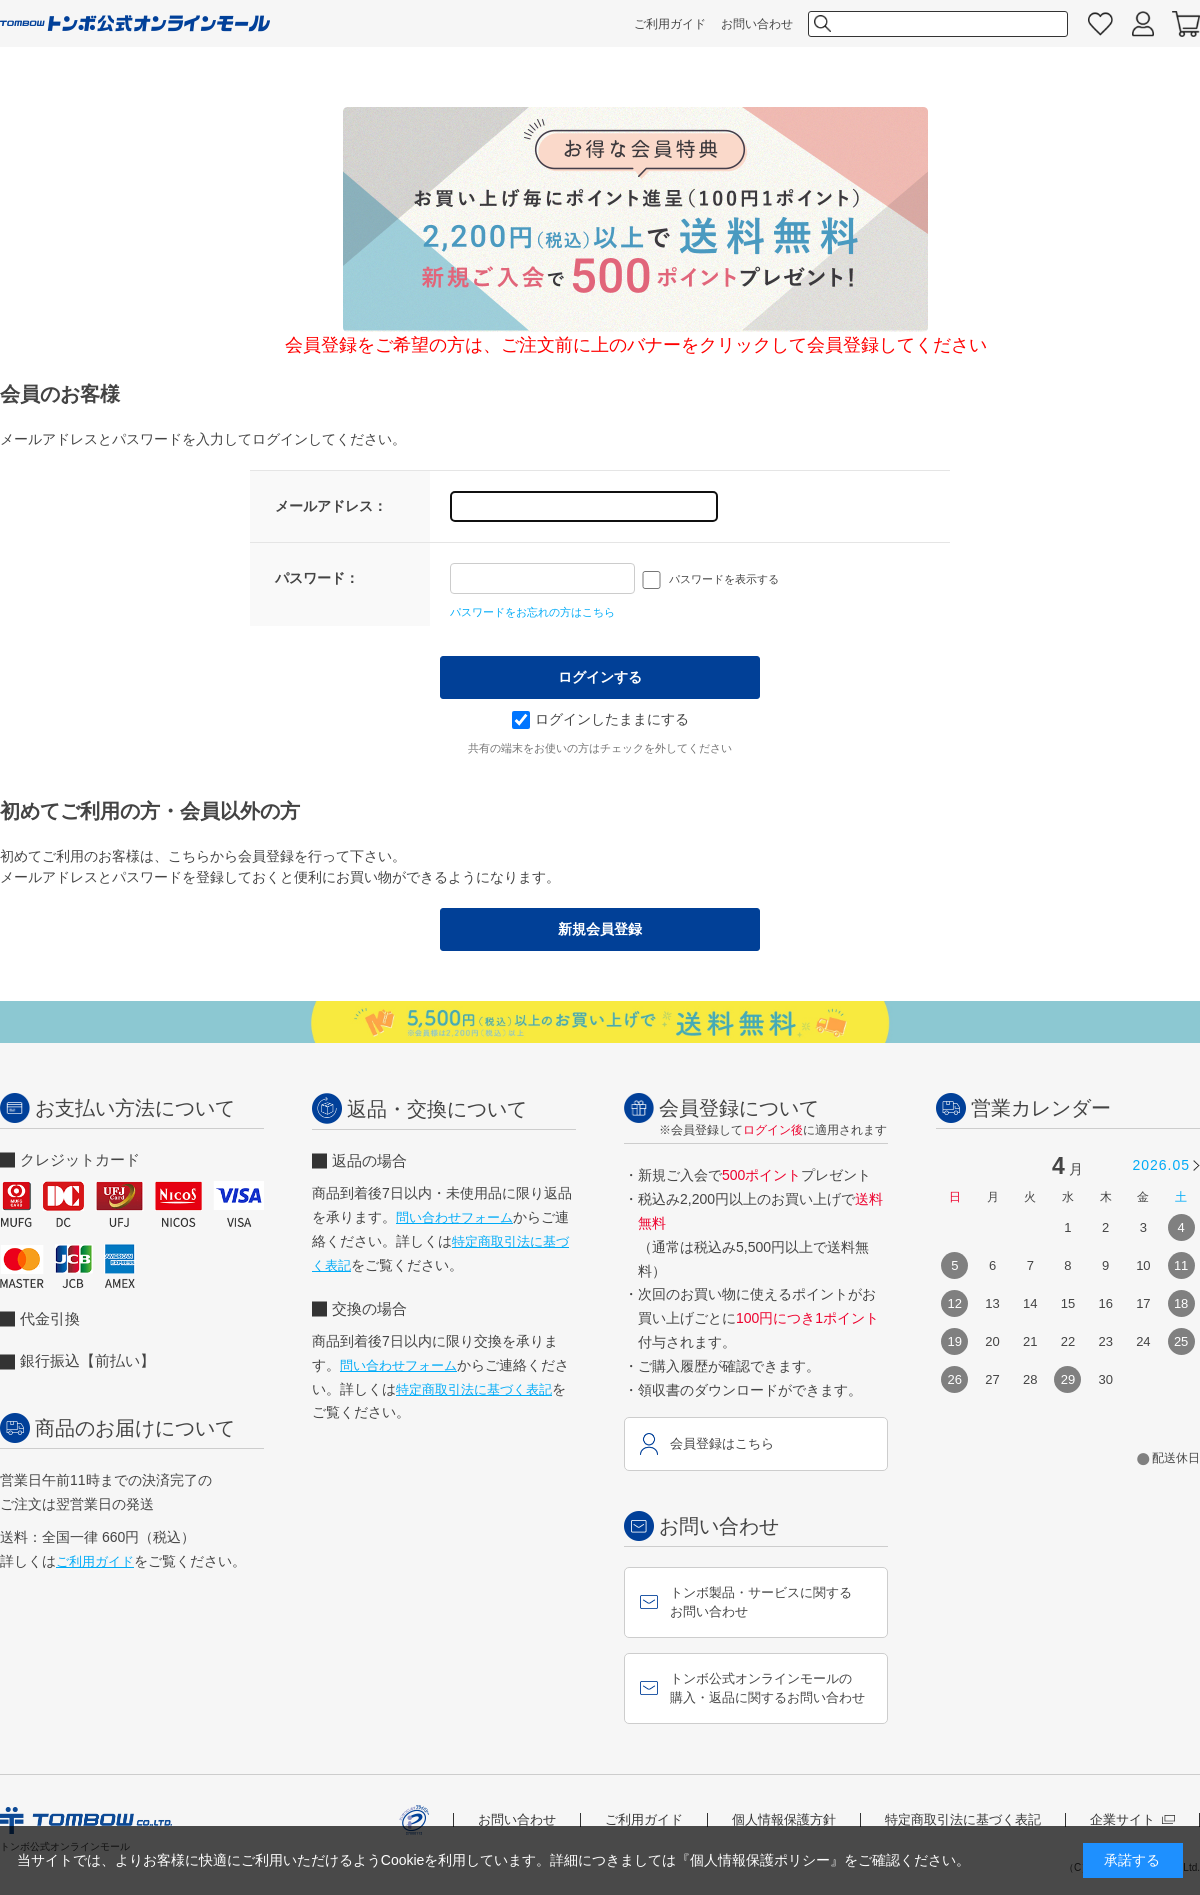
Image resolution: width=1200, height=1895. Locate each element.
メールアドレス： (331, 506)
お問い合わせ (757, 24)
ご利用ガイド (670, 24)
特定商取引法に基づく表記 (474, 1389)
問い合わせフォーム (454, 1217)
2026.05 (1161, 1165)
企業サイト (1132, 1819)
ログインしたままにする (600, 719)
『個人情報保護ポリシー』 (760, 1860)
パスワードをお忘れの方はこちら (532, 612)
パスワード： (317, 578)
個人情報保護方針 (784, 1819)
